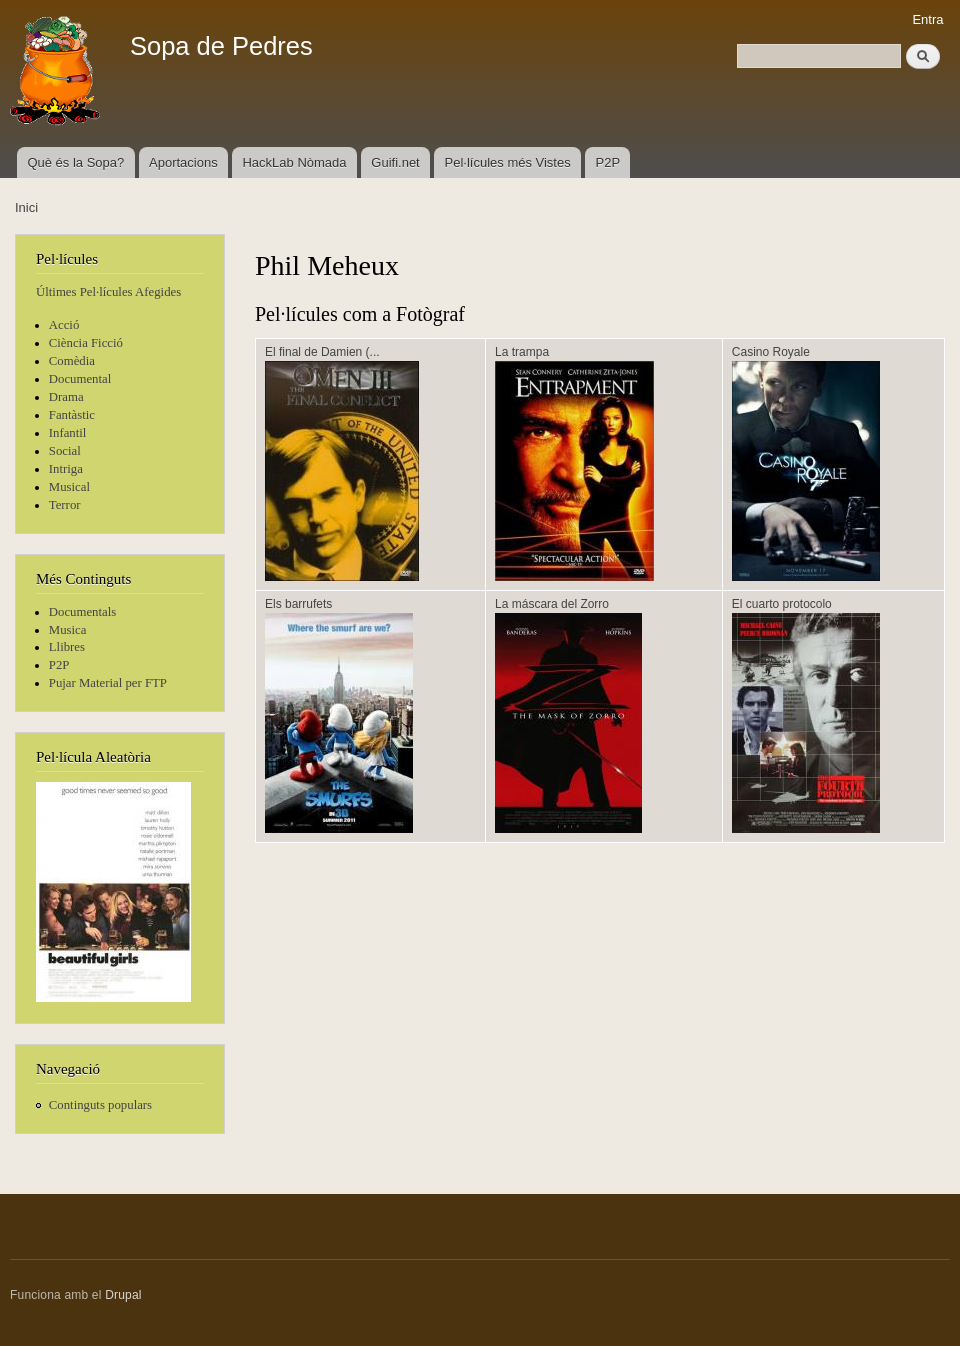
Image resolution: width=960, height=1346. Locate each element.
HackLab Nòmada (294, 162)
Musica (68, 630)
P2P (608, 162)
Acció (64, 325)
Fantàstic (72, 415)
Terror (65, 505)
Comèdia (72, 361)
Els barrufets (298, 604)
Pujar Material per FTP (108, 683)
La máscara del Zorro (552, 604)
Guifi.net (395, 162)
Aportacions (183, 162)
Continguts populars (100, 1105)
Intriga (66, 469)
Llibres (67, 647)
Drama (66, 397)
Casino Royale (771, 352)
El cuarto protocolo (782, 604)
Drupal (123, 1295)
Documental (80, 379)
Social (65, 451)
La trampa (522, 352)
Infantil (68, 433)
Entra (927, 19)
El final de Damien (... (322, 352)
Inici (26, 207)
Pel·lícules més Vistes (508, 162)
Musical (69, 487)
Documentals (82, 612)
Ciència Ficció (86, 343)
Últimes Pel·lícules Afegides (108, 292)
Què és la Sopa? (75, 162)
